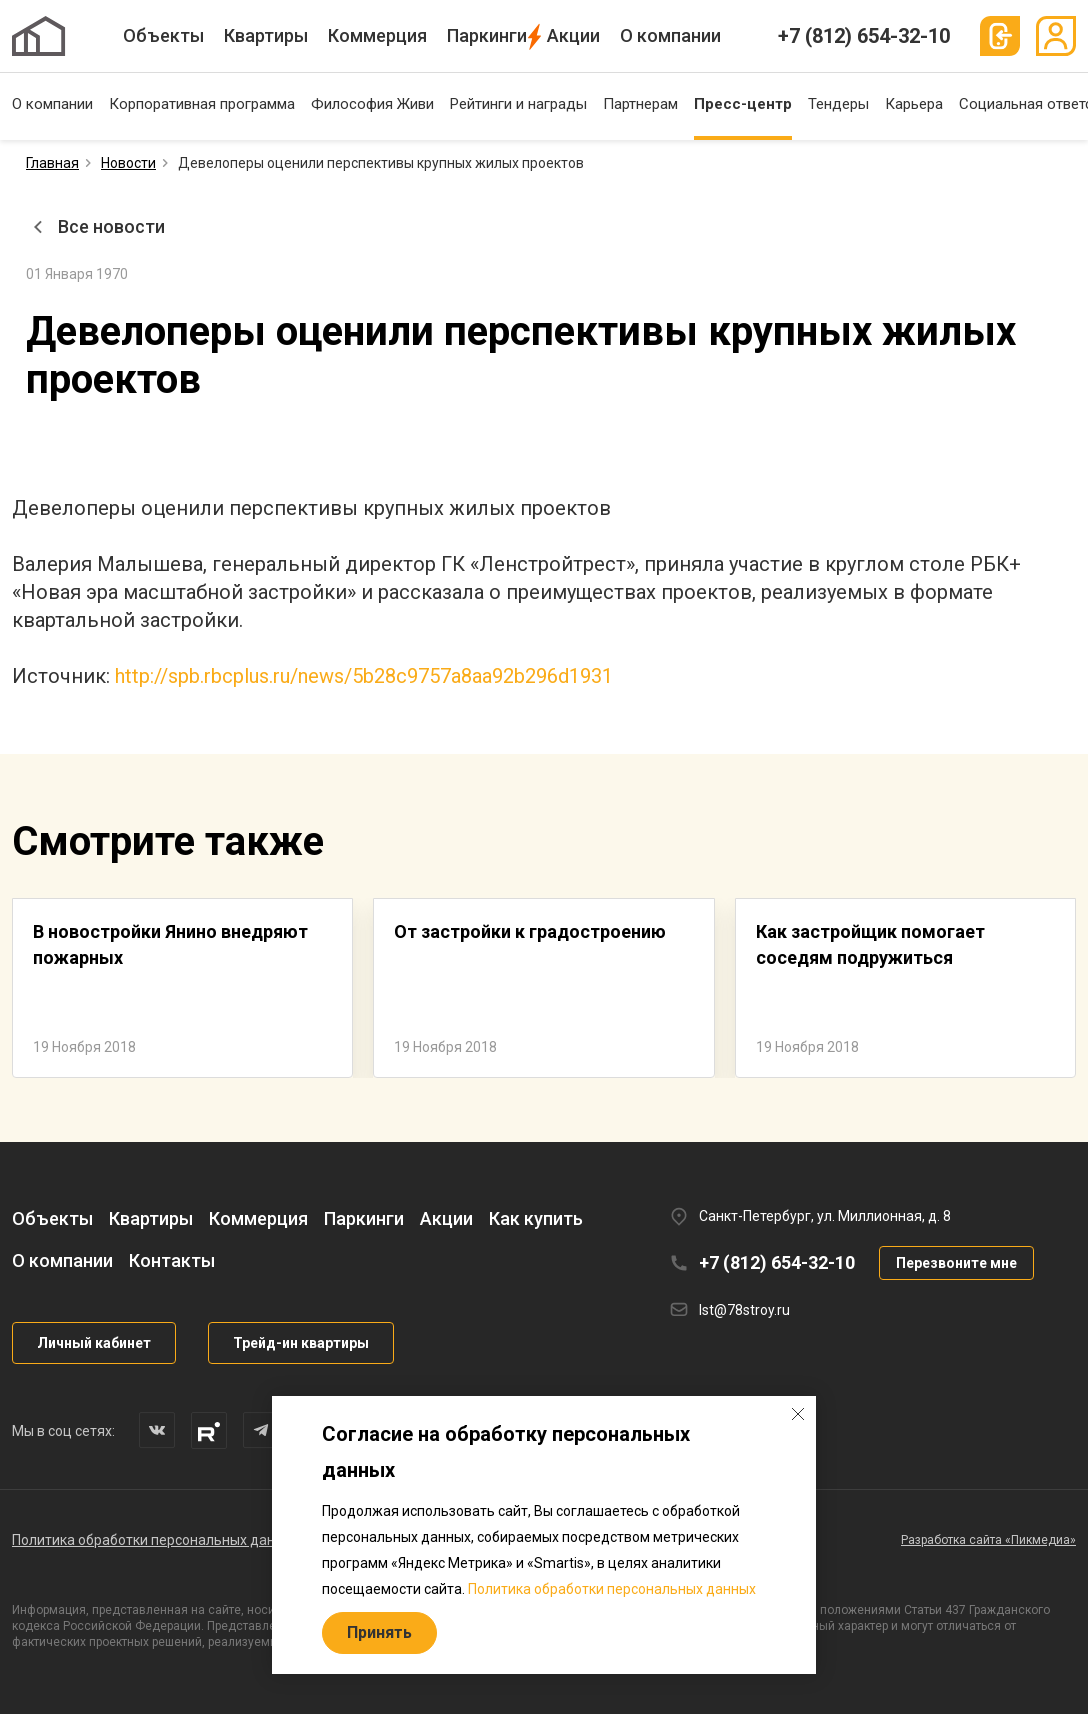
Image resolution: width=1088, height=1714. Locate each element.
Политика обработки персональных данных (156, 1540)
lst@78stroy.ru (744, 1310)
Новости (128, 163)
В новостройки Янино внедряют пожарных (170, 944)
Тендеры (838, 104)
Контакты (172, 1260)
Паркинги (487, 35)
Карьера (914, 104)
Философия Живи (372, 104)
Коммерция (377, 35)
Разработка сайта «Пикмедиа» (988, 1540)
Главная (52, 163)
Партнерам (640, 104)
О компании (670, 35)
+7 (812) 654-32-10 (864, 36)
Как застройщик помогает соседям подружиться (870, 944)
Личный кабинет (94, 1343)
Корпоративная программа (202, 104)
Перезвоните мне (956, 1263)
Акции (573, 35)
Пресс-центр (743, 104)
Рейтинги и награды (518, 104)
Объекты (163, 35)
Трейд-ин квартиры (301, 1343)
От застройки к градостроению (530, 931)
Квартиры (266, 35)
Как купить (536, 1218)
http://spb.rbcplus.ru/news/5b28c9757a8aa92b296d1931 (364, 676)
